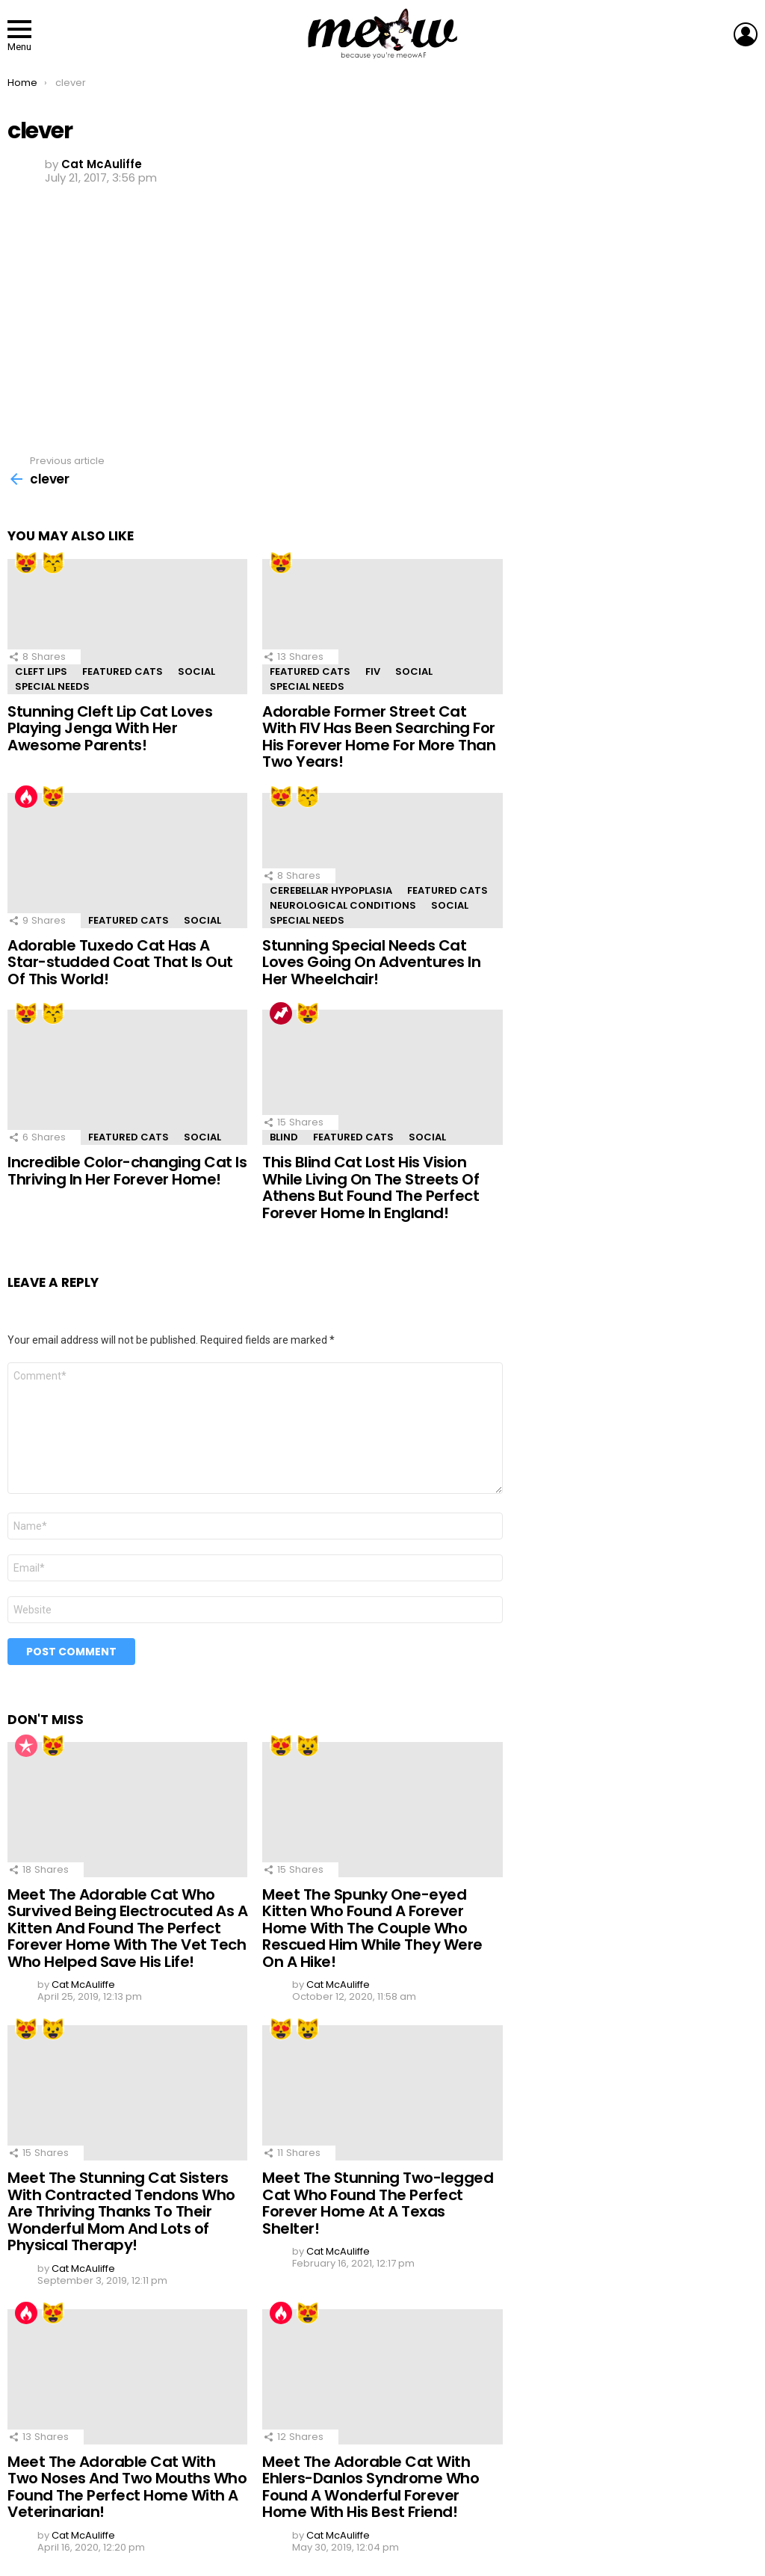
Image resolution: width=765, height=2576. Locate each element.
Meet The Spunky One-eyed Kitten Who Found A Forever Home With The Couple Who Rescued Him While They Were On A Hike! (372, 1928)
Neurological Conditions (343, 905)
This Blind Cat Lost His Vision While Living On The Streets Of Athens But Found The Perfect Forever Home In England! (370, 1187)
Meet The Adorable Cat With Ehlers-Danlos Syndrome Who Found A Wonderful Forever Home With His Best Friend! (370, 2487)
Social (196, 671)
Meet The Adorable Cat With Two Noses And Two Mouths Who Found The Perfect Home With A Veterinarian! (127, 2487)
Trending (281, 1013)
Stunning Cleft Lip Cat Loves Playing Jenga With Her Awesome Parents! (109, 728)
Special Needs (52, 686)
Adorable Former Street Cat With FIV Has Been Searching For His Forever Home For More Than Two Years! (378, 737)
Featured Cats (122, 671)
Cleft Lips (41, 671)
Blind (284, 1137)
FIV (372, 671)
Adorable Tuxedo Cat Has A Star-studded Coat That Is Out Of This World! (120, 962)
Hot (26, 796)
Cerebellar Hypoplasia (331, 890)
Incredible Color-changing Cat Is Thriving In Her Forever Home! (127, 1171)
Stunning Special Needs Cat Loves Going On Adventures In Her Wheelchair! (371, 962)
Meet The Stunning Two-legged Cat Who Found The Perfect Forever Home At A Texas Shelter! (377, 2203)
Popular (26, 1746)
